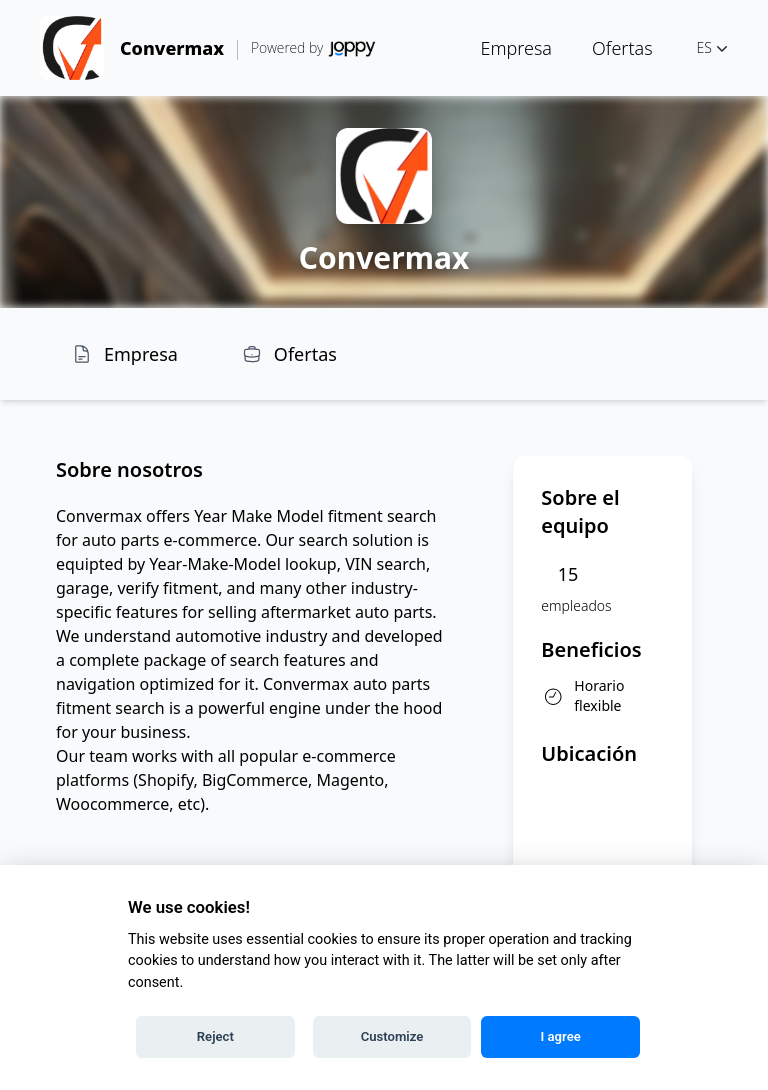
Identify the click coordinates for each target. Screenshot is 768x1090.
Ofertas (622, 48)
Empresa (516, 48)
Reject (215, 1036)
